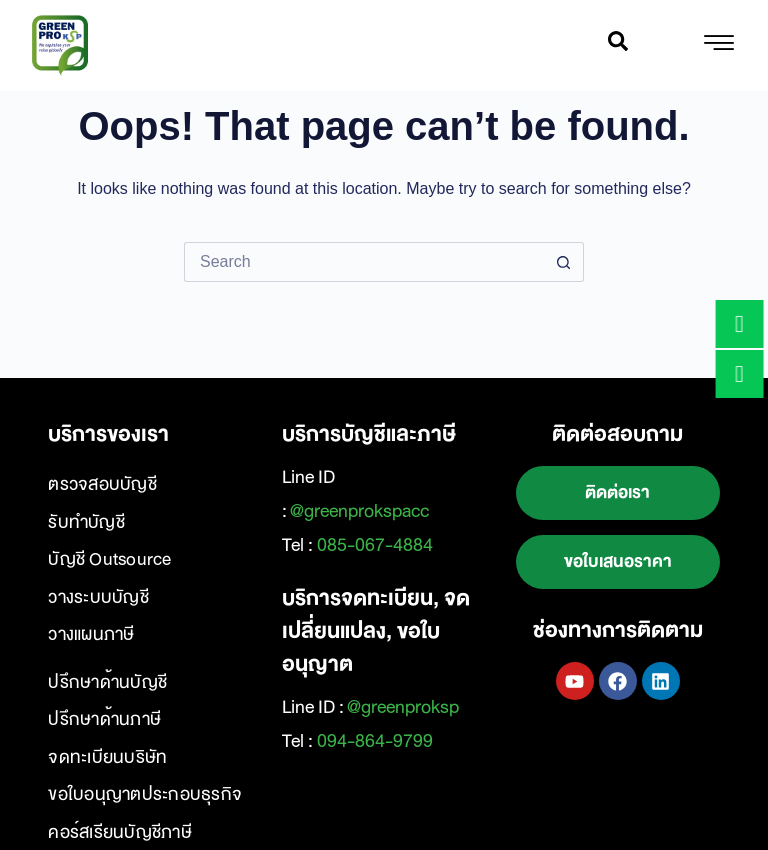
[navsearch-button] (618, 46)
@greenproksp (403, 707)
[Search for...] (364, 262)
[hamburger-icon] (718, 46)
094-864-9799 (375, 741)
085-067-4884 (375, 545)
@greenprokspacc (359, 511)
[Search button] (564, 262)
